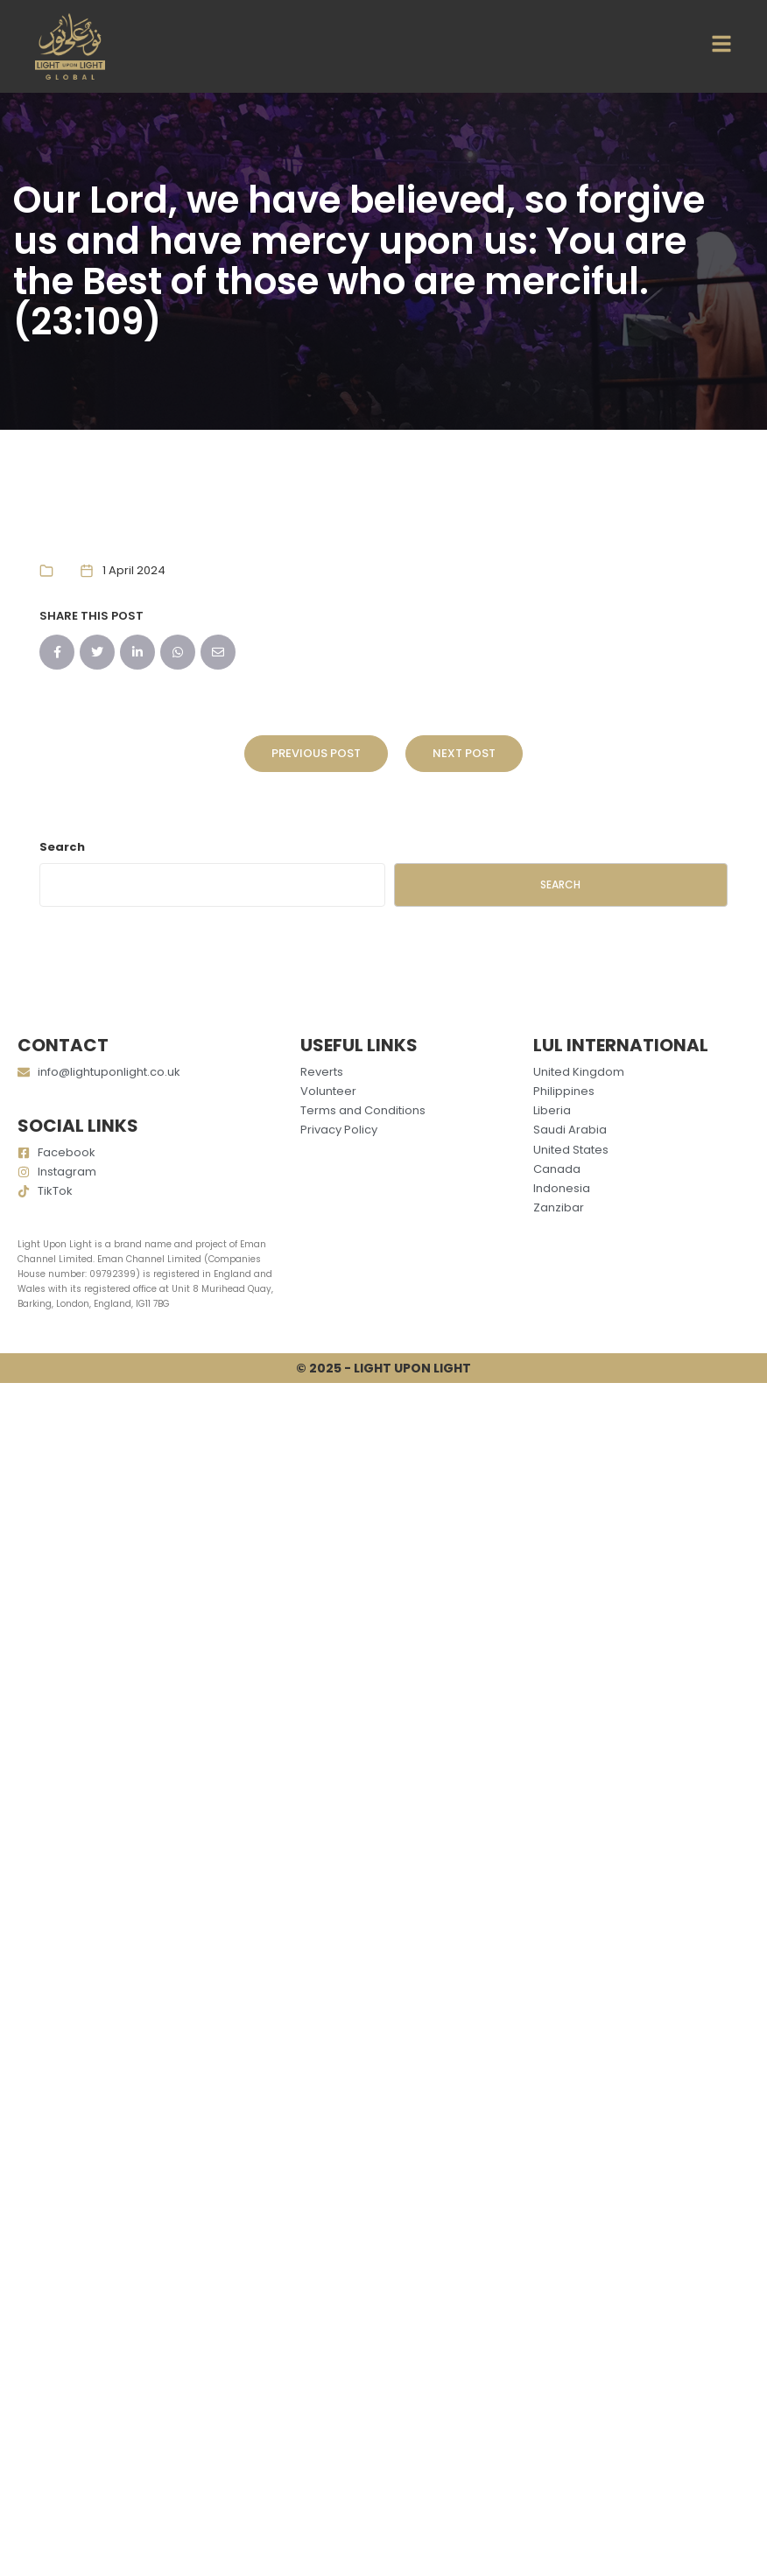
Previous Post (316, 753)
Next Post (464, 753)
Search (62, 847)
